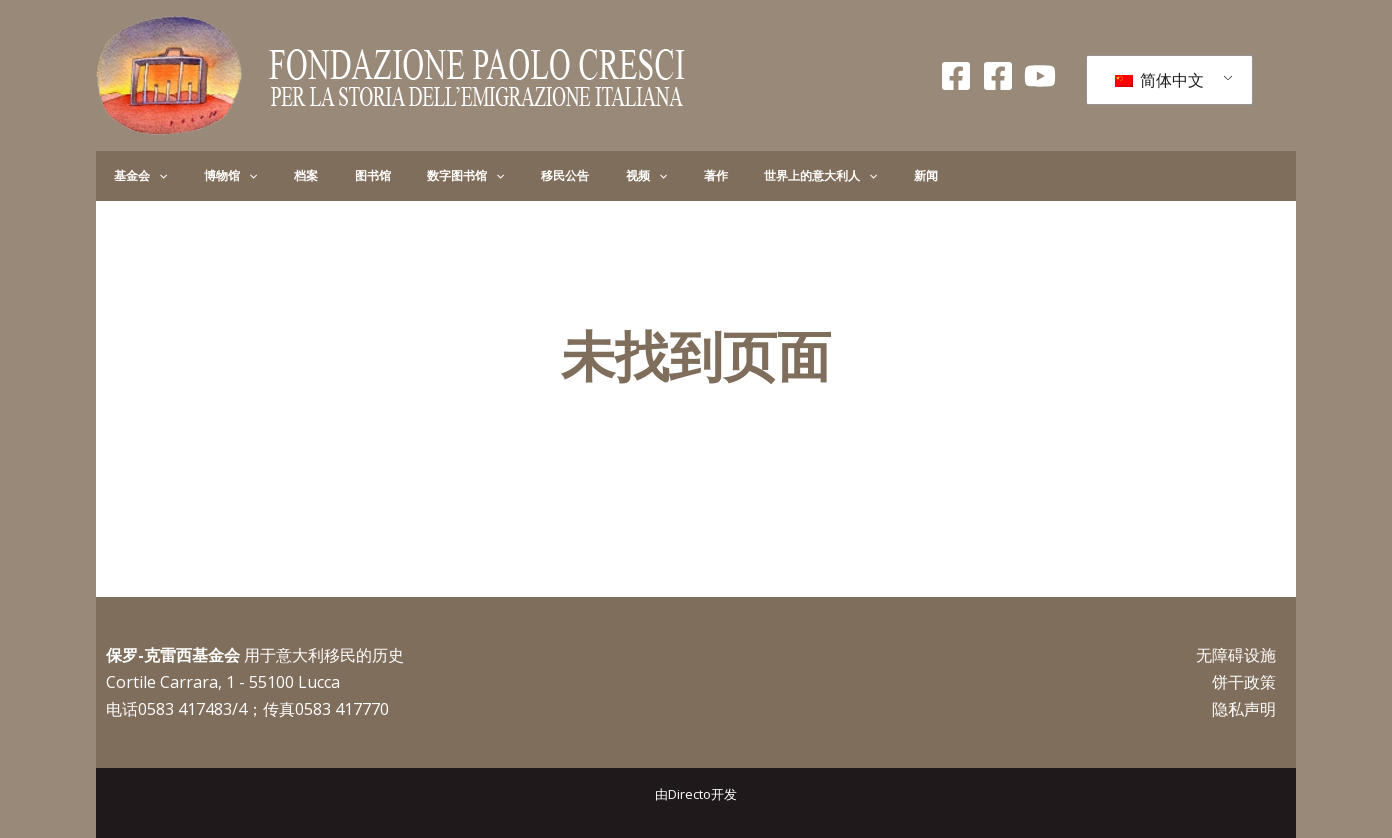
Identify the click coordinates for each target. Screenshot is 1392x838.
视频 (538, 176)
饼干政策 (1244, 682)
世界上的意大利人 (679, 176)
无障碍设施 (1236, 655)
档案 (264, 175)
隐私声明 (1244, 709)
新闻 (768, 175)
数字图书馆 (390, 176)
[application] (150, 176)
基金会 (132, 176)
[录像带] (1040, 76)
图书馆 (314, 175)
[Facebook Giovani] (998, 76)
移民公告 (474, 175)
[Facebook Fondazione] (956, 76)
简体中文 (1159, 80)
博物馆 (205, 176)
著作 (591, 175)
